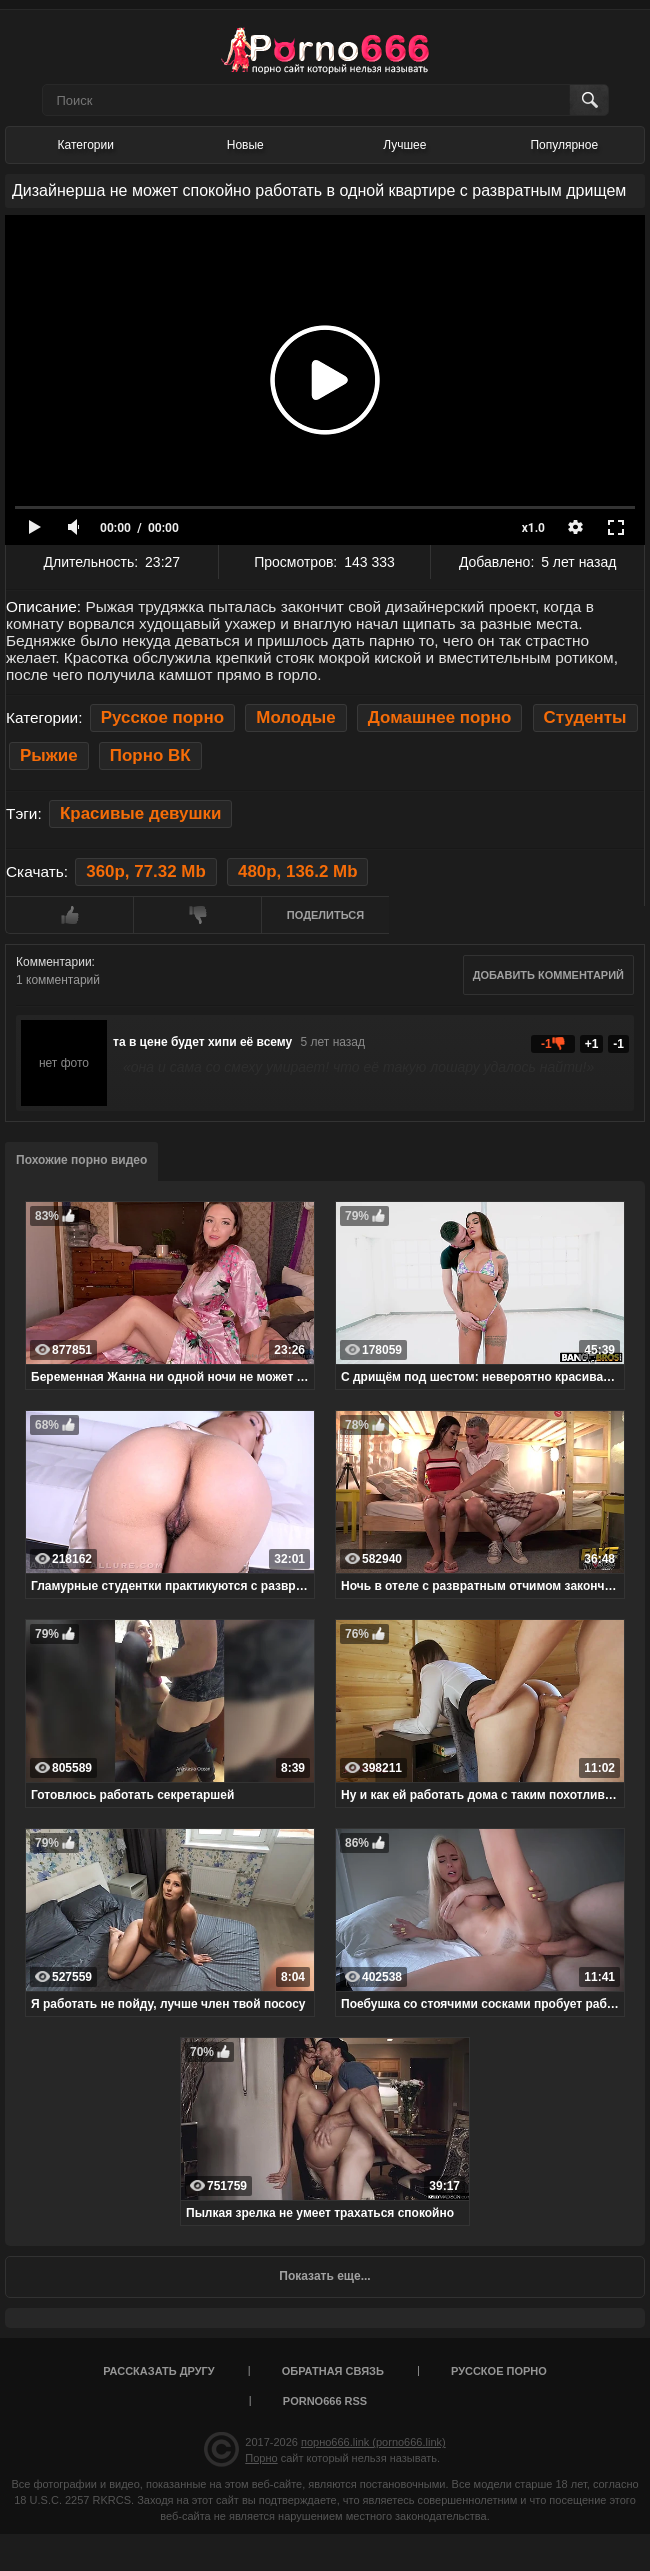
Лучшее (404, 145)
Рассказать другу (159, 2371)
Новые (245, 145)
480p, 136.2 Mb (297, 871)
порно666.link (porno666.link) (373, 2442)
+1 (592, 1044)
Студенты (585, 717)
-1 (618, 1044)
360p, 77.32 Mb (145, 871)
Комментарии (54, 962)
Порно (261, 2458)
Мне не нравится (197, 915)
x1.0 (533, 528)
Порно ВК (150, 755)
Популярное (564, 145)
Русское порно (162, 717)
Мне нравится (69, 915)
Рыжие (49, 755)
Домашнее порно (439, 717)
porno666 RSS (325, 2401)
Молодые (295, 717)
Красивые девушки (140, 813)
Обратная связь (333, 2371)
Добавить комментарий (548, 975)
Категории (86, 145)
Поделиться (325, 915)
